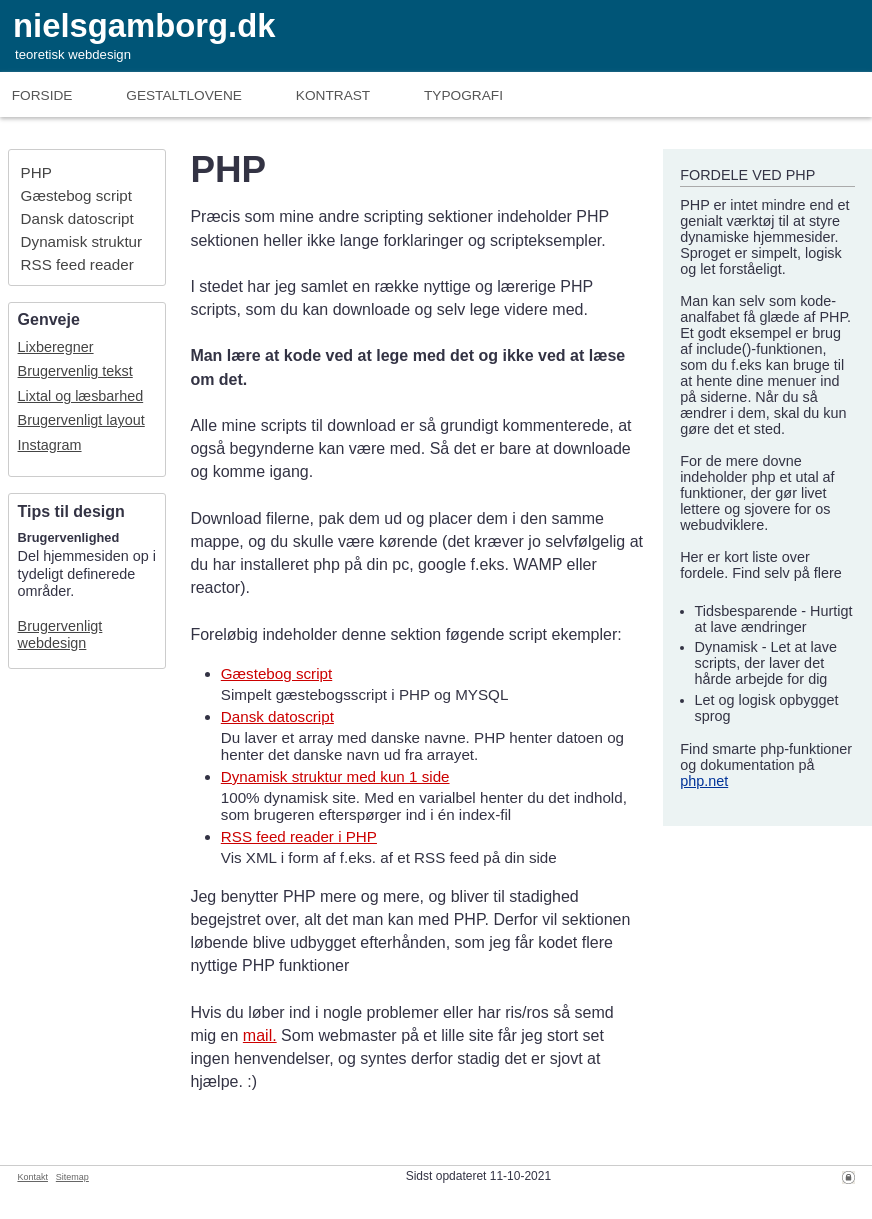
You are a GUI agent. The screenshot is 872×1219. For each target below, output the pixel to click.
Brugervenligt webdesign (60, 634)
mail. (260, 1035)
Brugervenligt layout (81, 420)
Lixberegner (56, 347)
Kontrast (333, 95)
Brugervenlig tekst (75, 371)
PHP (36, 172)
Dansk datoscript (77, 218)
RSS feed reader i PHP (299, 836)
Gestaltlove (184, 95)
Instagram (50, 445)
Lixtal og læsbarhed (81, 396)
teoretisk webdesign (73, 54)
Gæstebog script (76, 195)
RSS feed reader (77, 264)
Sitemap (72, 1177)
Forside (42, 95)
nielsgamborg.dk (144, 25)
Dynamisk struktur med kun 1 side (335, 776)
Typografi (463, 95)
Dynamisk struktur (82, 241)
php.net (704, 781)
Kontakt (32, 1177)
